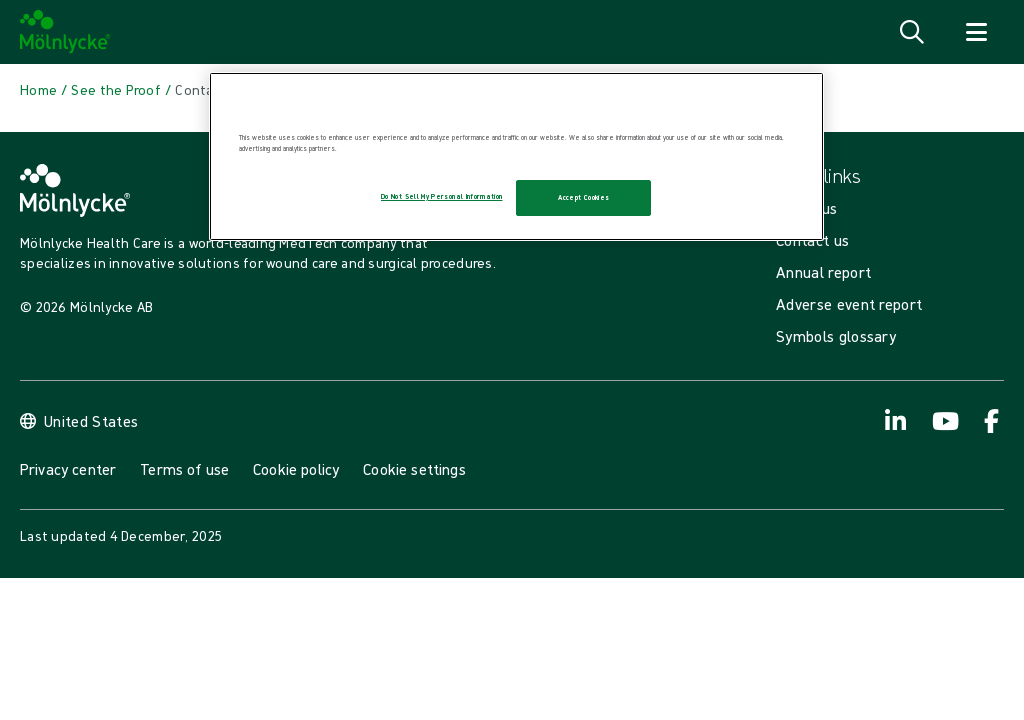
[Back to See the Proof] (116, 90)
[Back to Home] (38, 90)
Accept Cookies (583, 197)
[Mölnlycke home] (65, 32)
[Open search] (912, 32)
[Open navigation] (976, 32)
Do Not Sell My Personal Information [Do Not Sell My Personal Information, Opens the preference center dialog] (441, 196)
